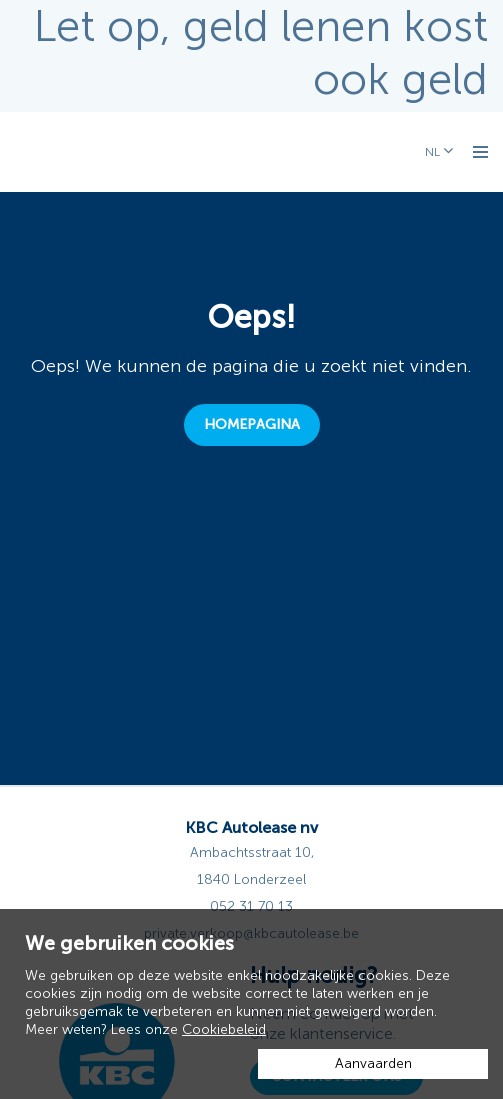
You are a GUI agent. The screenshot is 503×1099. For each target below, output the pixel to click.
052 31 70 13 (251, 906)
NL (434, 152)
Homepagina (252, 424)
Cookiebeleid (224, 1029)
